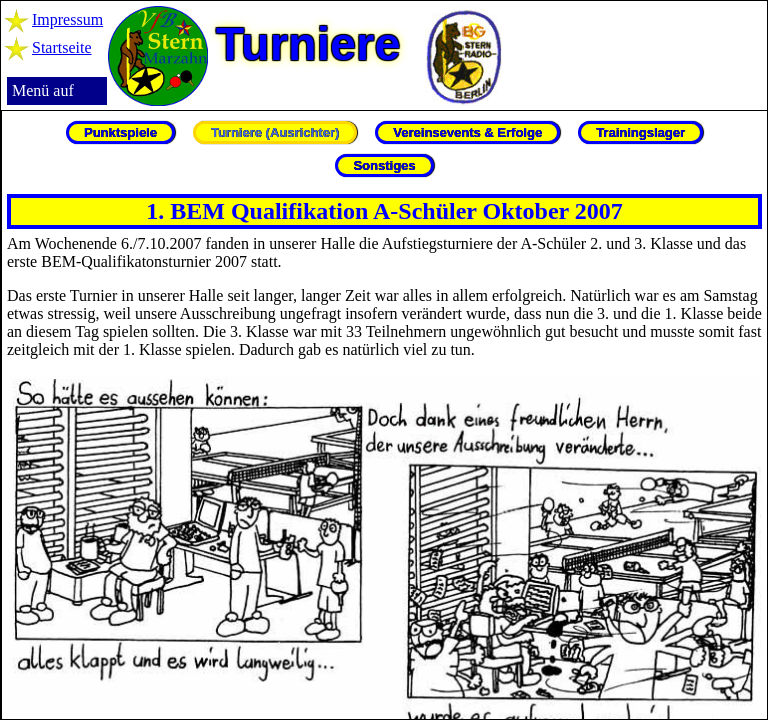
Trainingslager (640, 132)
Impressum (67, 19)
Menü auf (43, 90)
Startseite (62, 47)
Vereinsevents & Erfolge (467, 132)
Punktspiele (120, 132)
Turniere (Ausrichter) (275, 132)
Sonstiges (384, 165)
